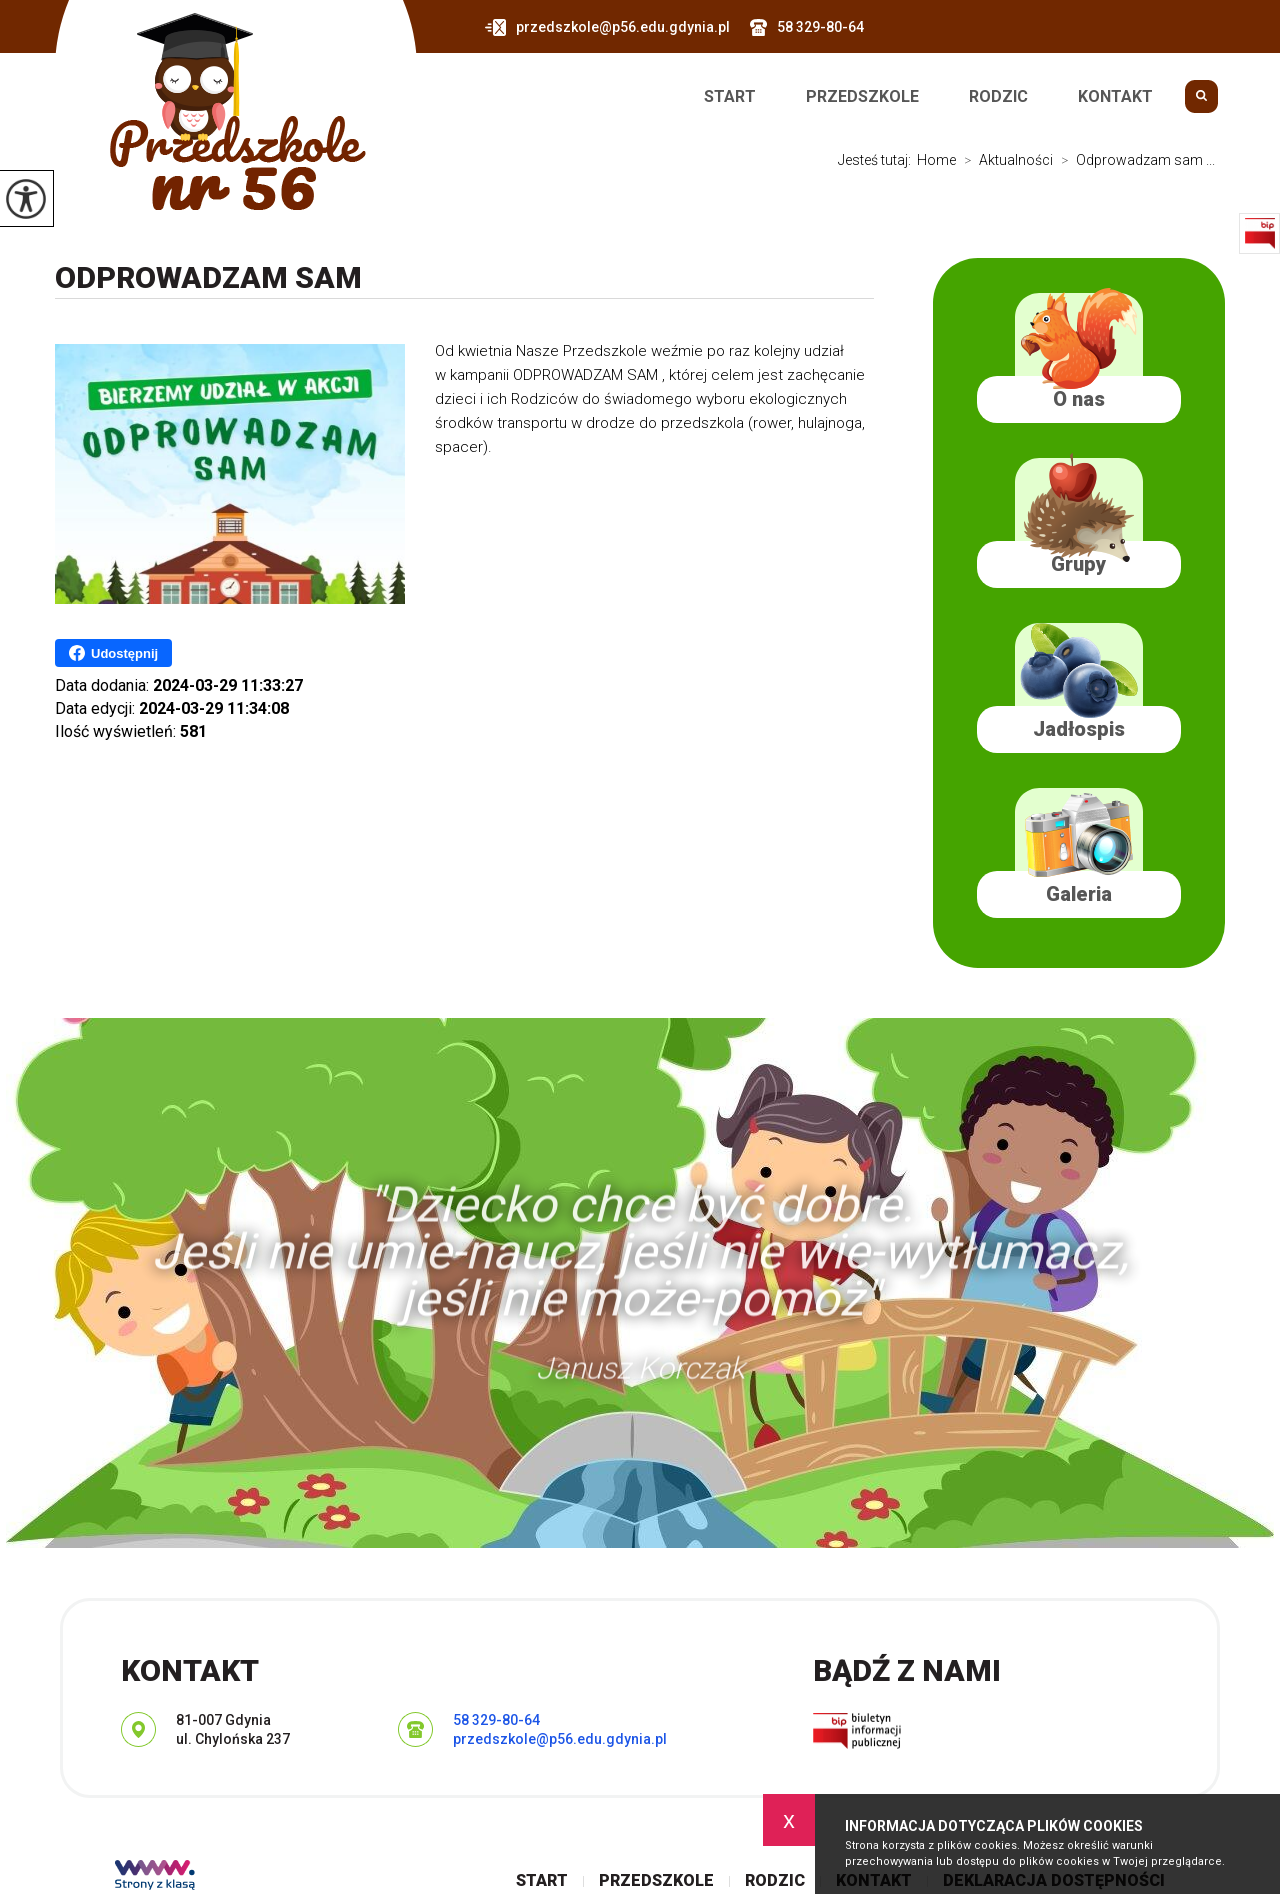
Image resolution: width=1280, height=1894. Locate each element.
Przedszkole (862, 97)
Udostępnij (113, 653)
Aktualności (1004, 160)
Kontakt (1115, 97)
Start (730, 97)
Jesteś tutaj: (877, 160)
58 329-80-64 (807, 27)
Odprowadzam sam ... (1134, 160)
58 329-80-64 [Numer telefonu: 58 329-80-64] (496, 1720)
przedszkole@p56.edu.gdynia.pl (607, 27)
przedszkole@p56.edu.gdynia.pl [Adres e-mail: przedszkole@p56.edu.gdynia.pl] (560, 1739)
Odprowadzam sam (208, 277)
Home (936, 160)
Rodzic (998, 97)
